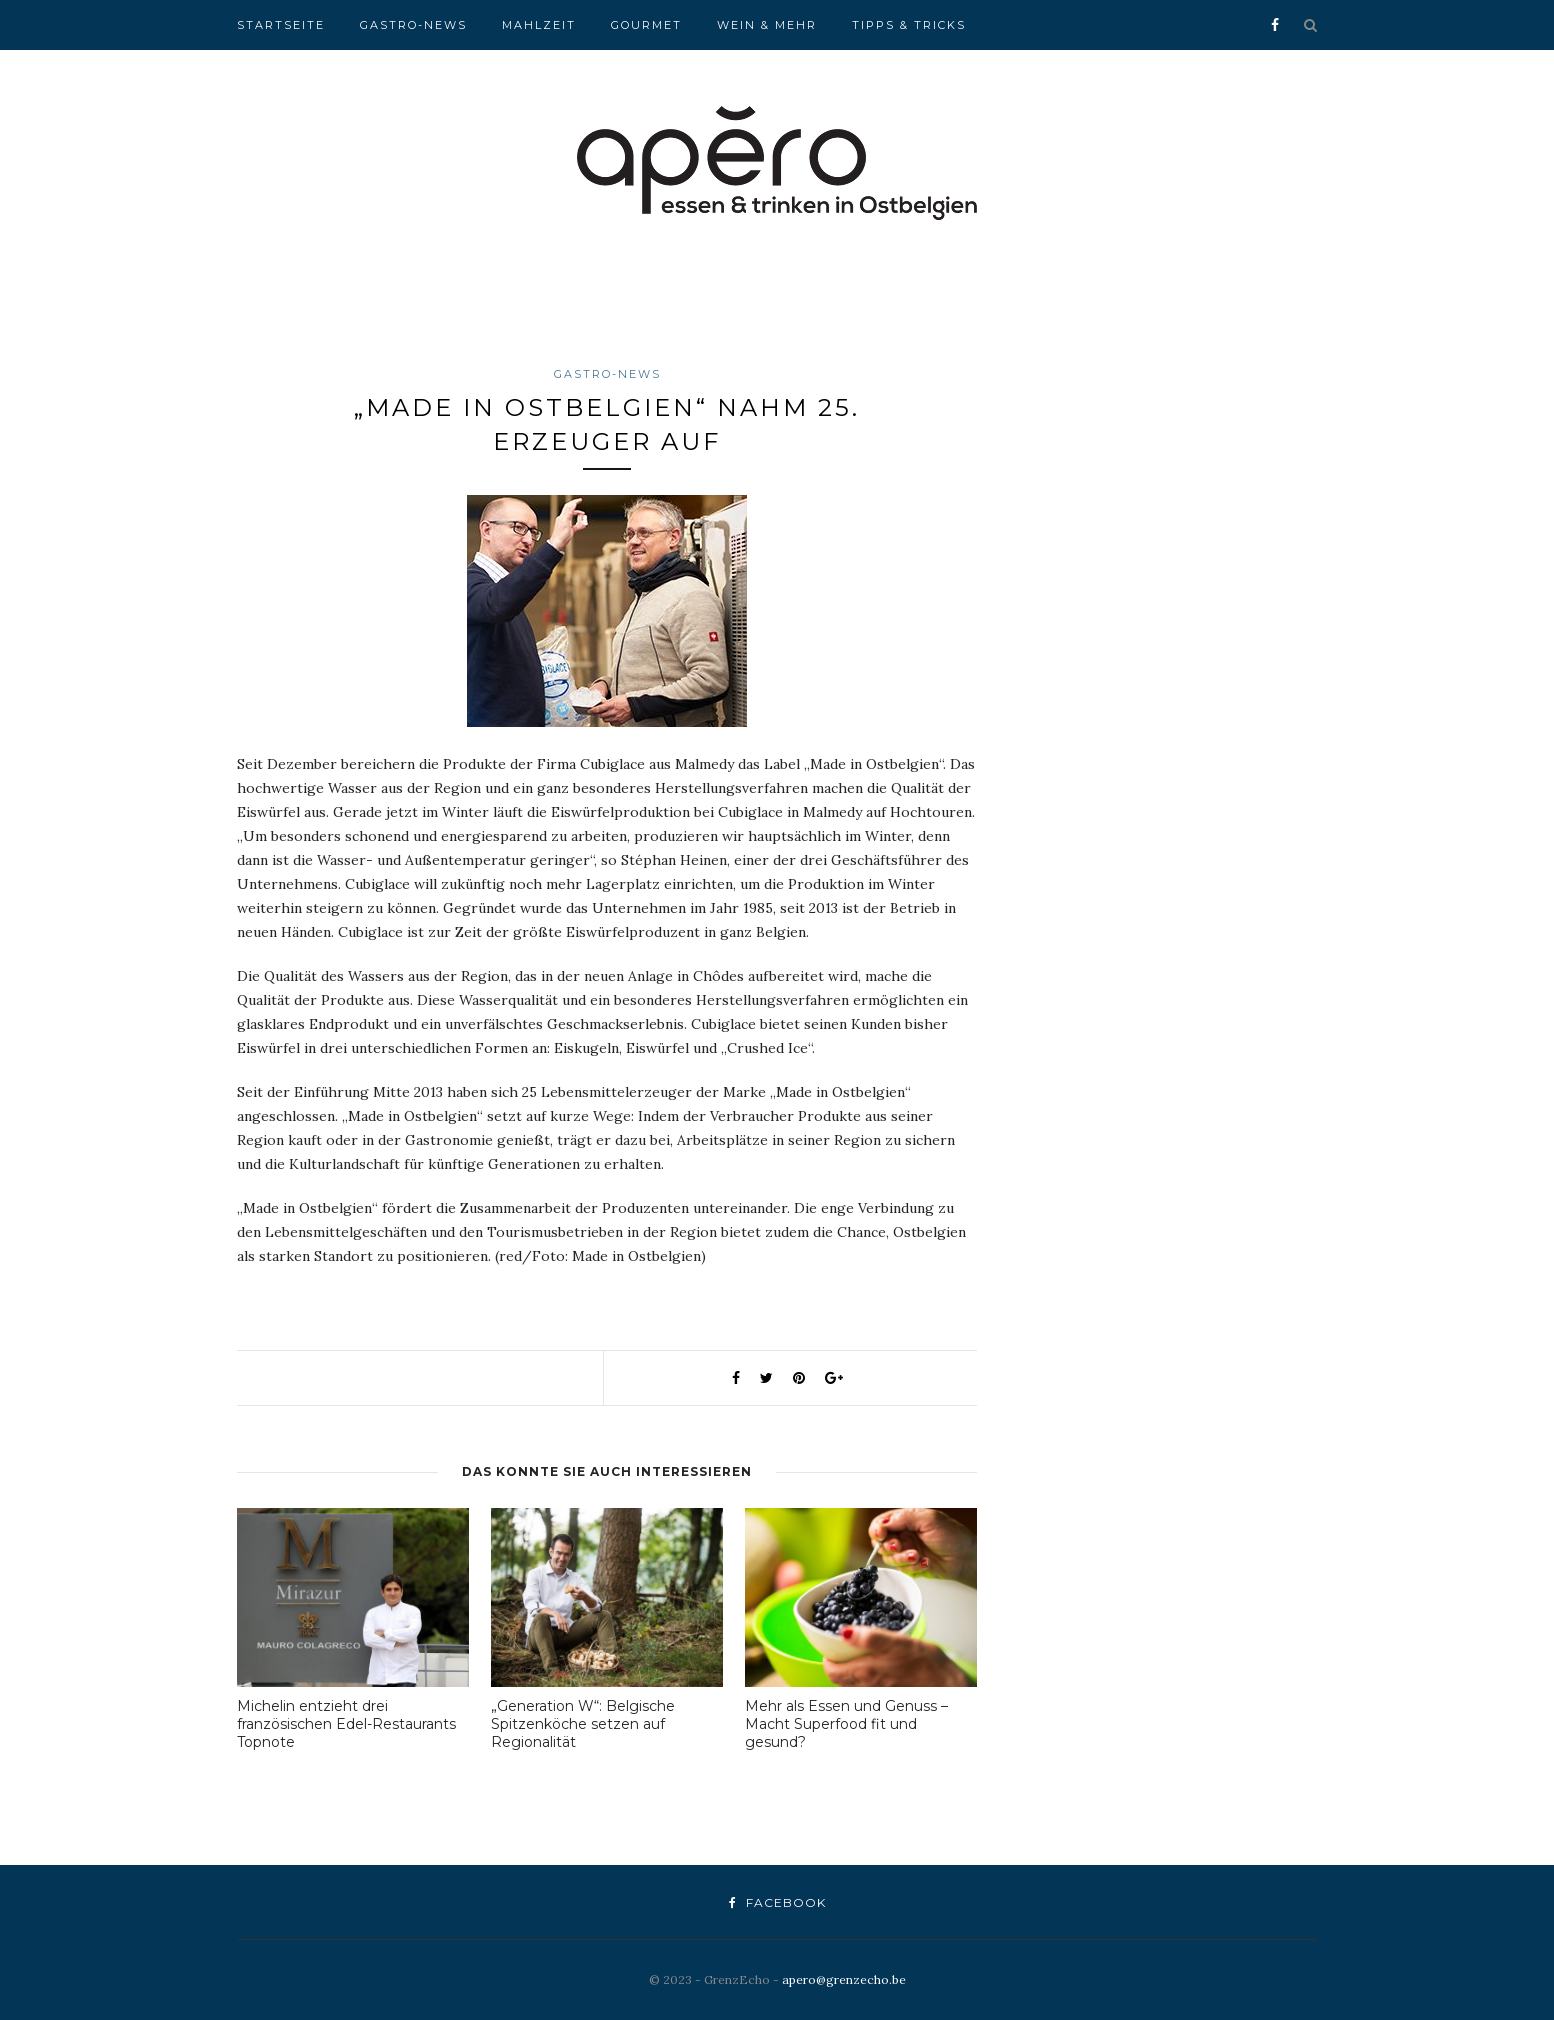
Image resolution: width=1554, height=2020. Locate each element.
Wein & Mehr (767, 25)
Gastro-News (413, 25)
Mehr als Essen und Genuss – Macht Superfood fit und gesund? (846, 1724)
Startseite (281, 25)
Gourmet (646, 25)
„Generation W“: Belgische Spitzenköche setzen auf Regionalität (583, 1724)
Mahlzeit (539, 25)
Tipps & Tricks (909, 25)
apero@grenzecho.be (844, 1979)
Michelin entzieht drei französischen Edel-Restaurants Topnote (346, 1724)
